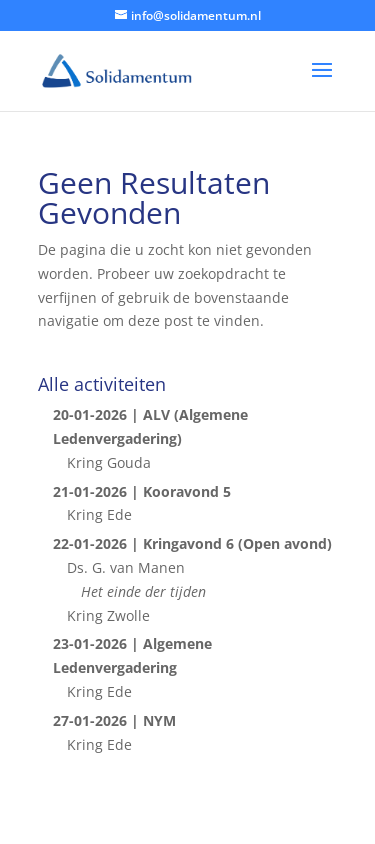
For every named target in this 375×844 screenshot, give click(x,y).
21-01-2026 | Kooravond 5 (142, 491)
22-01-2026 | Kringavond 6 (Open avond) (192, 543)
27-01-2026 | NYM (114, 720)
